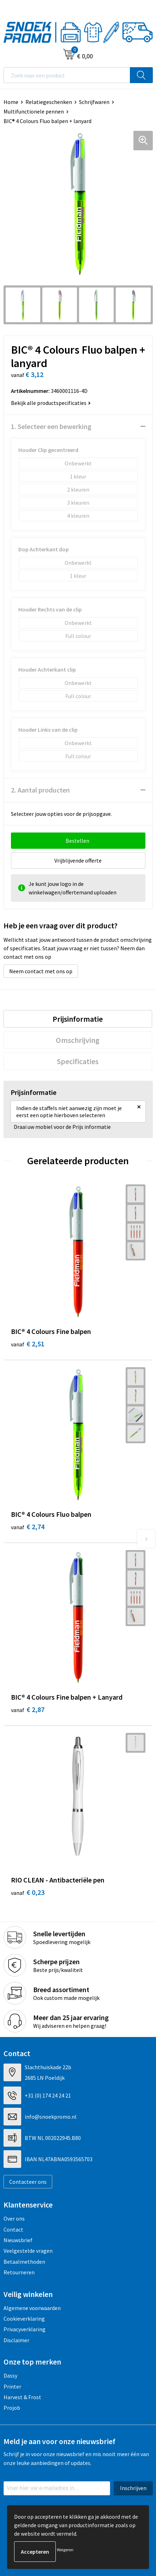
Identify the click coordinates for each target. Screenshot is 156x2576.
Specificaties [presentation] (77, 1061)
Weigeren (65, 2549)
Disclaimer (16, 2340)
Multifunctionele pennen (34, 111)
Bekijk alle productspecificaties (51, 402)
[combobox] (67, 75)
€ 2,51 (27, 1343)
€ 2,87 (27, 1709)
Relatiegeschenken (48, 101)
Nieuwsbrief (18, 2240)
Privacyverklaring (25, 2329)
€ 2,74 (27, 1526)
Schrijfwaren (94, 101)
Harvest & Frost (22, 2397)
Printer (12, 2386)
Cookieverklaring (24, 2318)
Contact (13, 2229)
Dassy (10, 2375)
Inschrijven (133, 2487)
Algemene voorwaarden (32, 2307)
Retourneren (19, 2272)
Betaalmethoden (24, 2261)
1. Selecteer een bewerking (51, 426)
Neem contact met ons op (40, 971)
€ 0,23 (27, 1892)
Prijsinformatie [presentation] (78, 1019)
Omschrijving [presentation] (78, 1040)
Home (11, 101)
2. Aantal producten (40, 789)
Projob (12, 2407)
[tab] (78, 1019)
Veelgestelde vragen (28, 2250)
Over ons (14, 2218)
